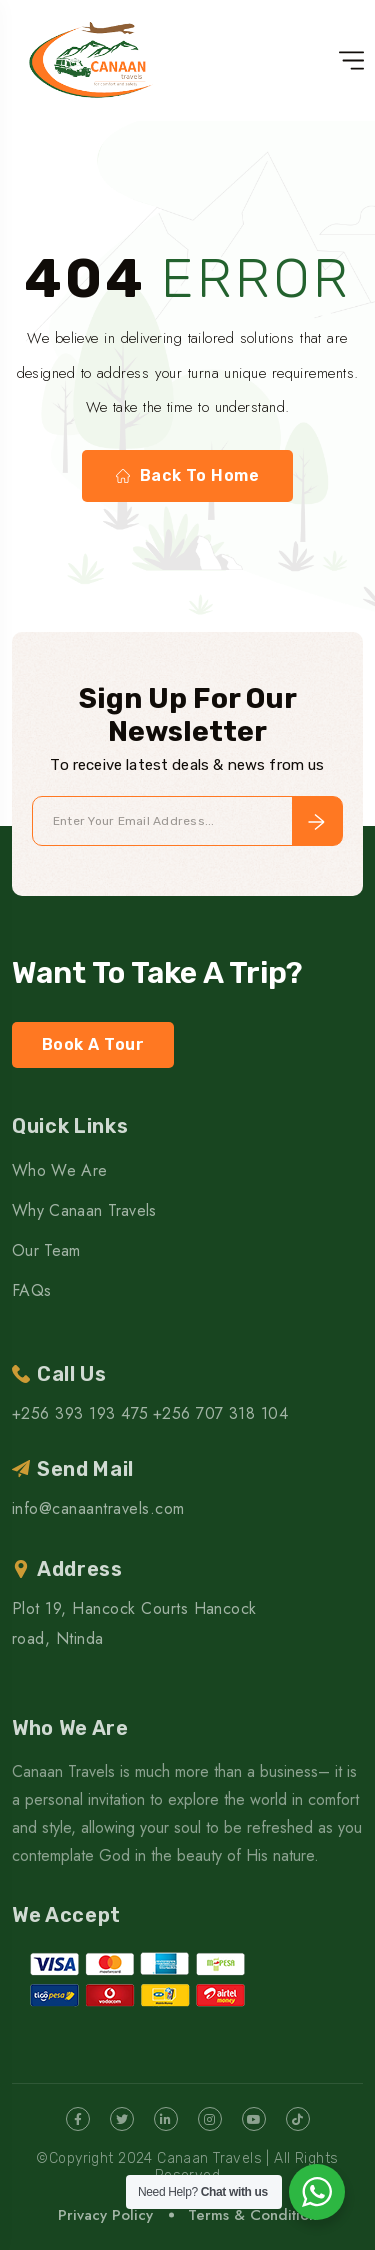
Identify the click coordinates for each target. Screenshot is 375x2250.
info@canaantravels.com (98, 1508)
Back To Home (188, 476)
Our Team (46, 1250)
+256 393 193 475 (80, 1413)
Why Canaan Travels (84, 1210)
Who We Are (59, 1170)
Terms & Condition (252, 2215)
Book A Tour (93, 1044)
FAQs (31, 1290)
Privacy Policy (105, 2215)
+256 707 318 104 (221, 1413)
